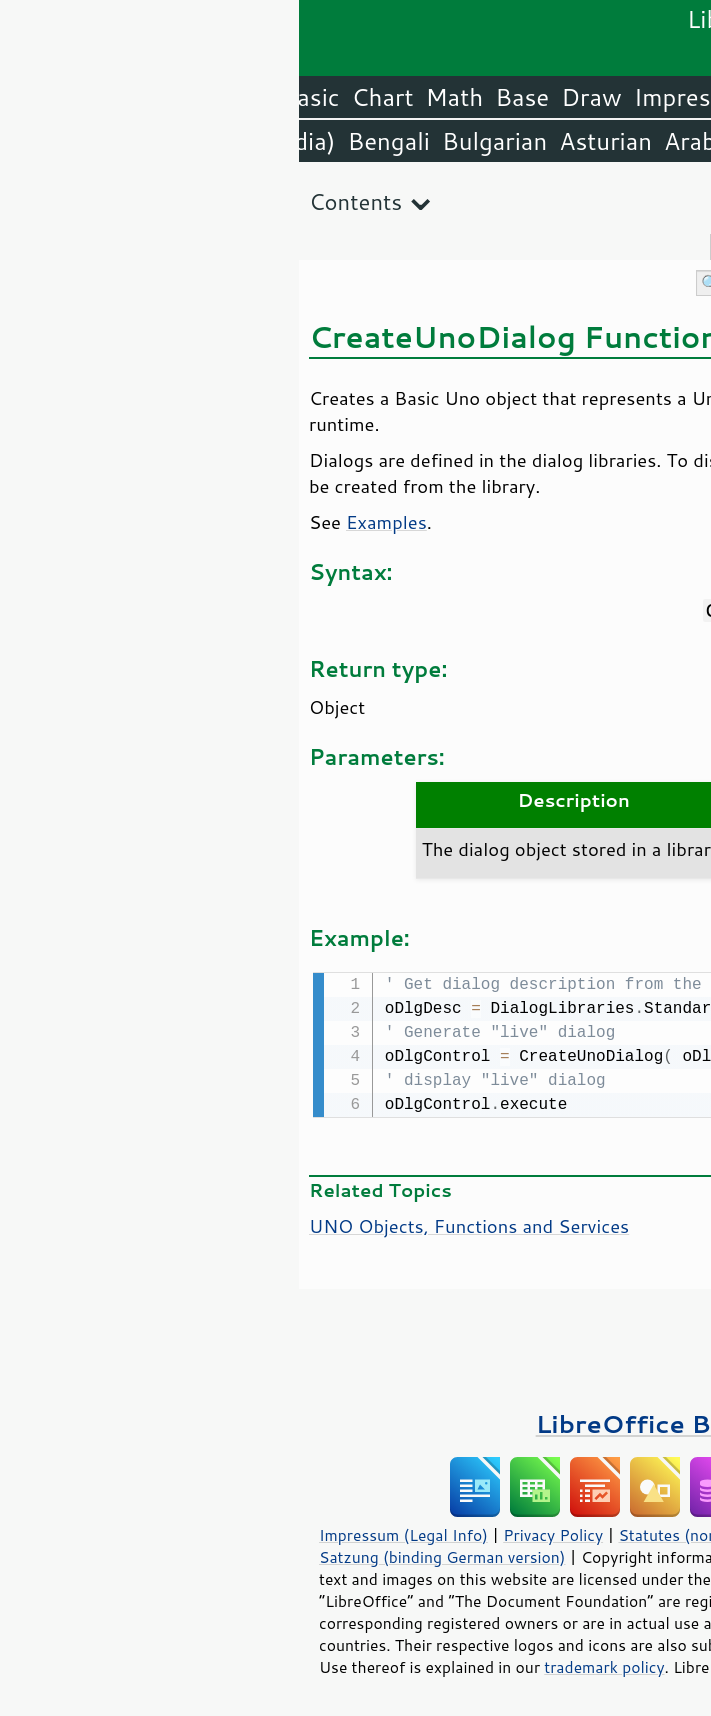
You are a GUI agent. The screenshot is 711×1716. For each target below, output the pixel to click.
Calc (460, 97)
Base (223, 97)
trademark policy (305, 1665)
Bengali (89, 141)
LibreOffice (642, 97)
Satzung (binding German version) (143, 1555)
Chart (84, 97)
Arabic (400, 141)
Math (156, 97)
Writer (531, 97)
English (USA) (627, 141)
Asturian (306, 141)
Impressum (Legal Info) (104, 1533)
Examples (87, 522)
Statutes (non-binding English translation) (472, 1533)
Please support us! (590, 1316)
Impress (379, 97)
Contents (56, 201)
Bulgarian (195, 141)
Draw (292, 97)
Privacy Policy (254, 1533)
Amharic (492, 141)
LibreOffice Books (356, 1421)
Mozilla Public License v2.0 (514, 1577)
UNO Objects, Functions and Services (170, 1224)
